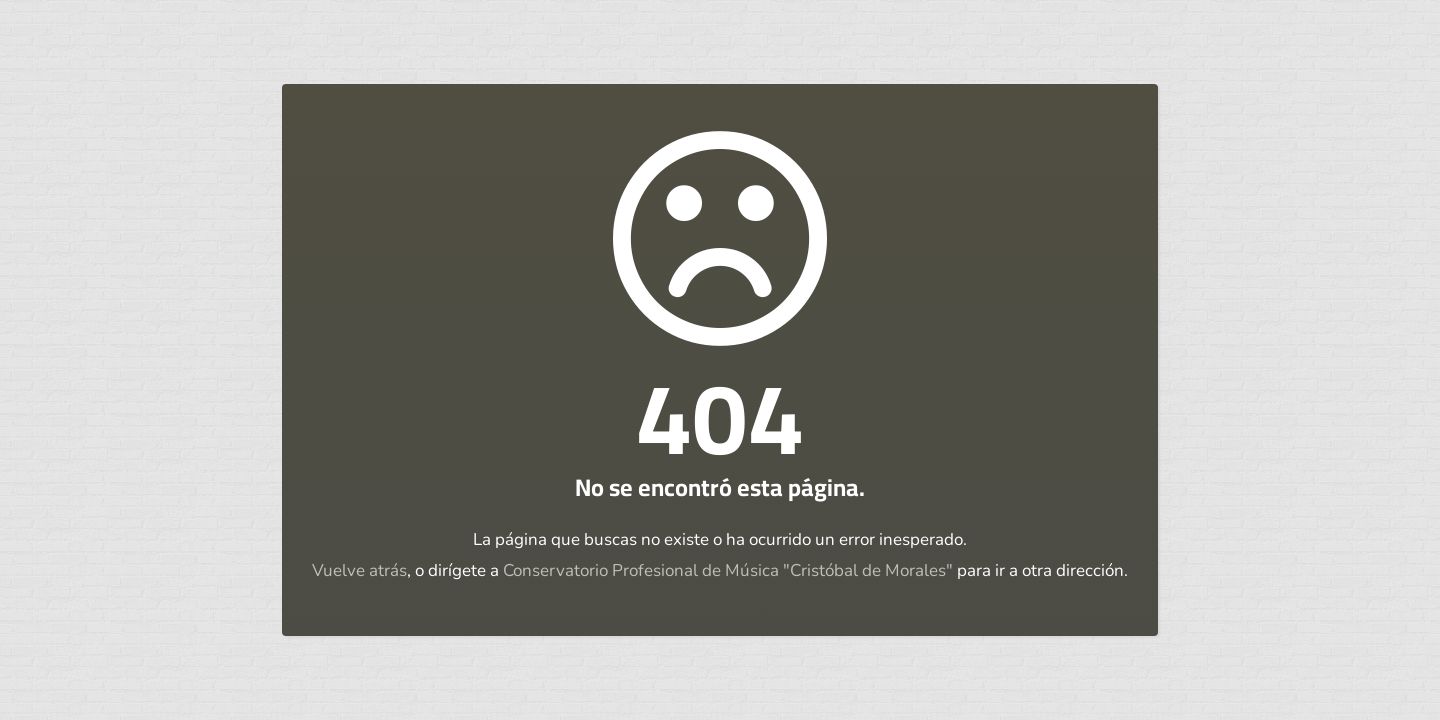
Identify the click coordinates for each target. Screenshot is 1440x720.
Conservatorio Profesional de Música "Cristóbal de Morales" (728, 570)
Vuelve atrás (359, 570)
